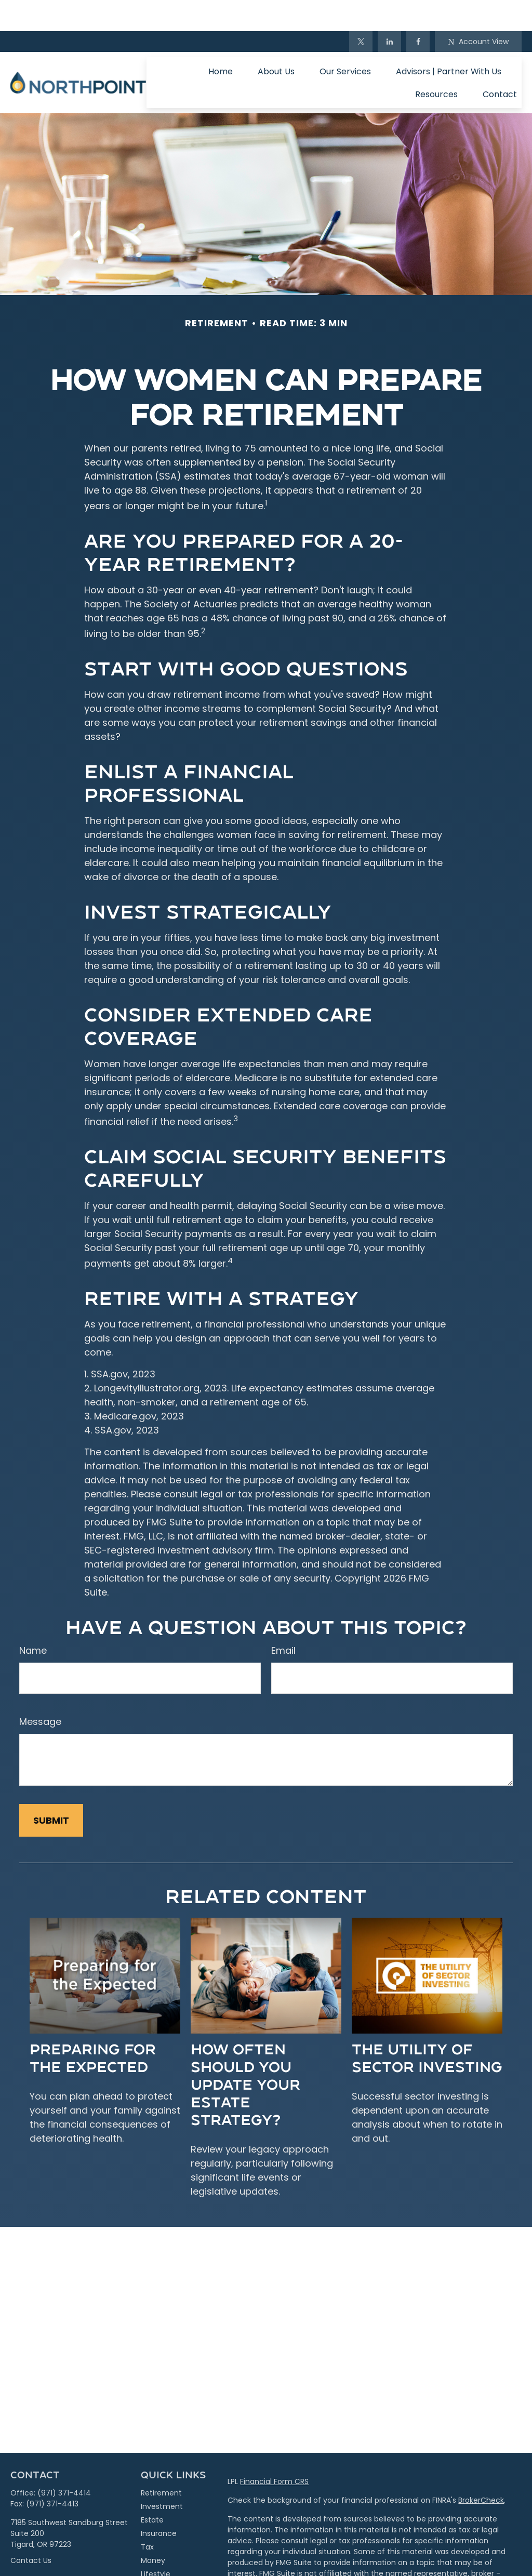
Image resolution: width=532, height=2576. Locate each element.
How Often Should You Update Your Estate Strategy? (245, 2052)
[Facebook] (418, 10)
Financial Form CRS (274, 2450)
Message (40, 1690)
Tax (147, 2516)
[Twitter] (361, 10)
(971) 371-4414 (64, 2462)
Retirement (161, 2462)
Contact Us (30, 2529)
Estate (152, 2489)
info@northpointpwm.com (58, 2548)
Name (33, 1619)
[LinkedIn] (389, 10)
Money (153, 2529)
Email (283, 1619)
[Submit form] (51, 1789)
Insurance (159, 2502)
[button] (220, 40)
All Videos (158, 2570)
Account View (478, 10)
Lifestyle (155, 2543)
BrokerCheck (481, 2469)
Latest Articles (166, 2556)
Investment (162, 2475)
